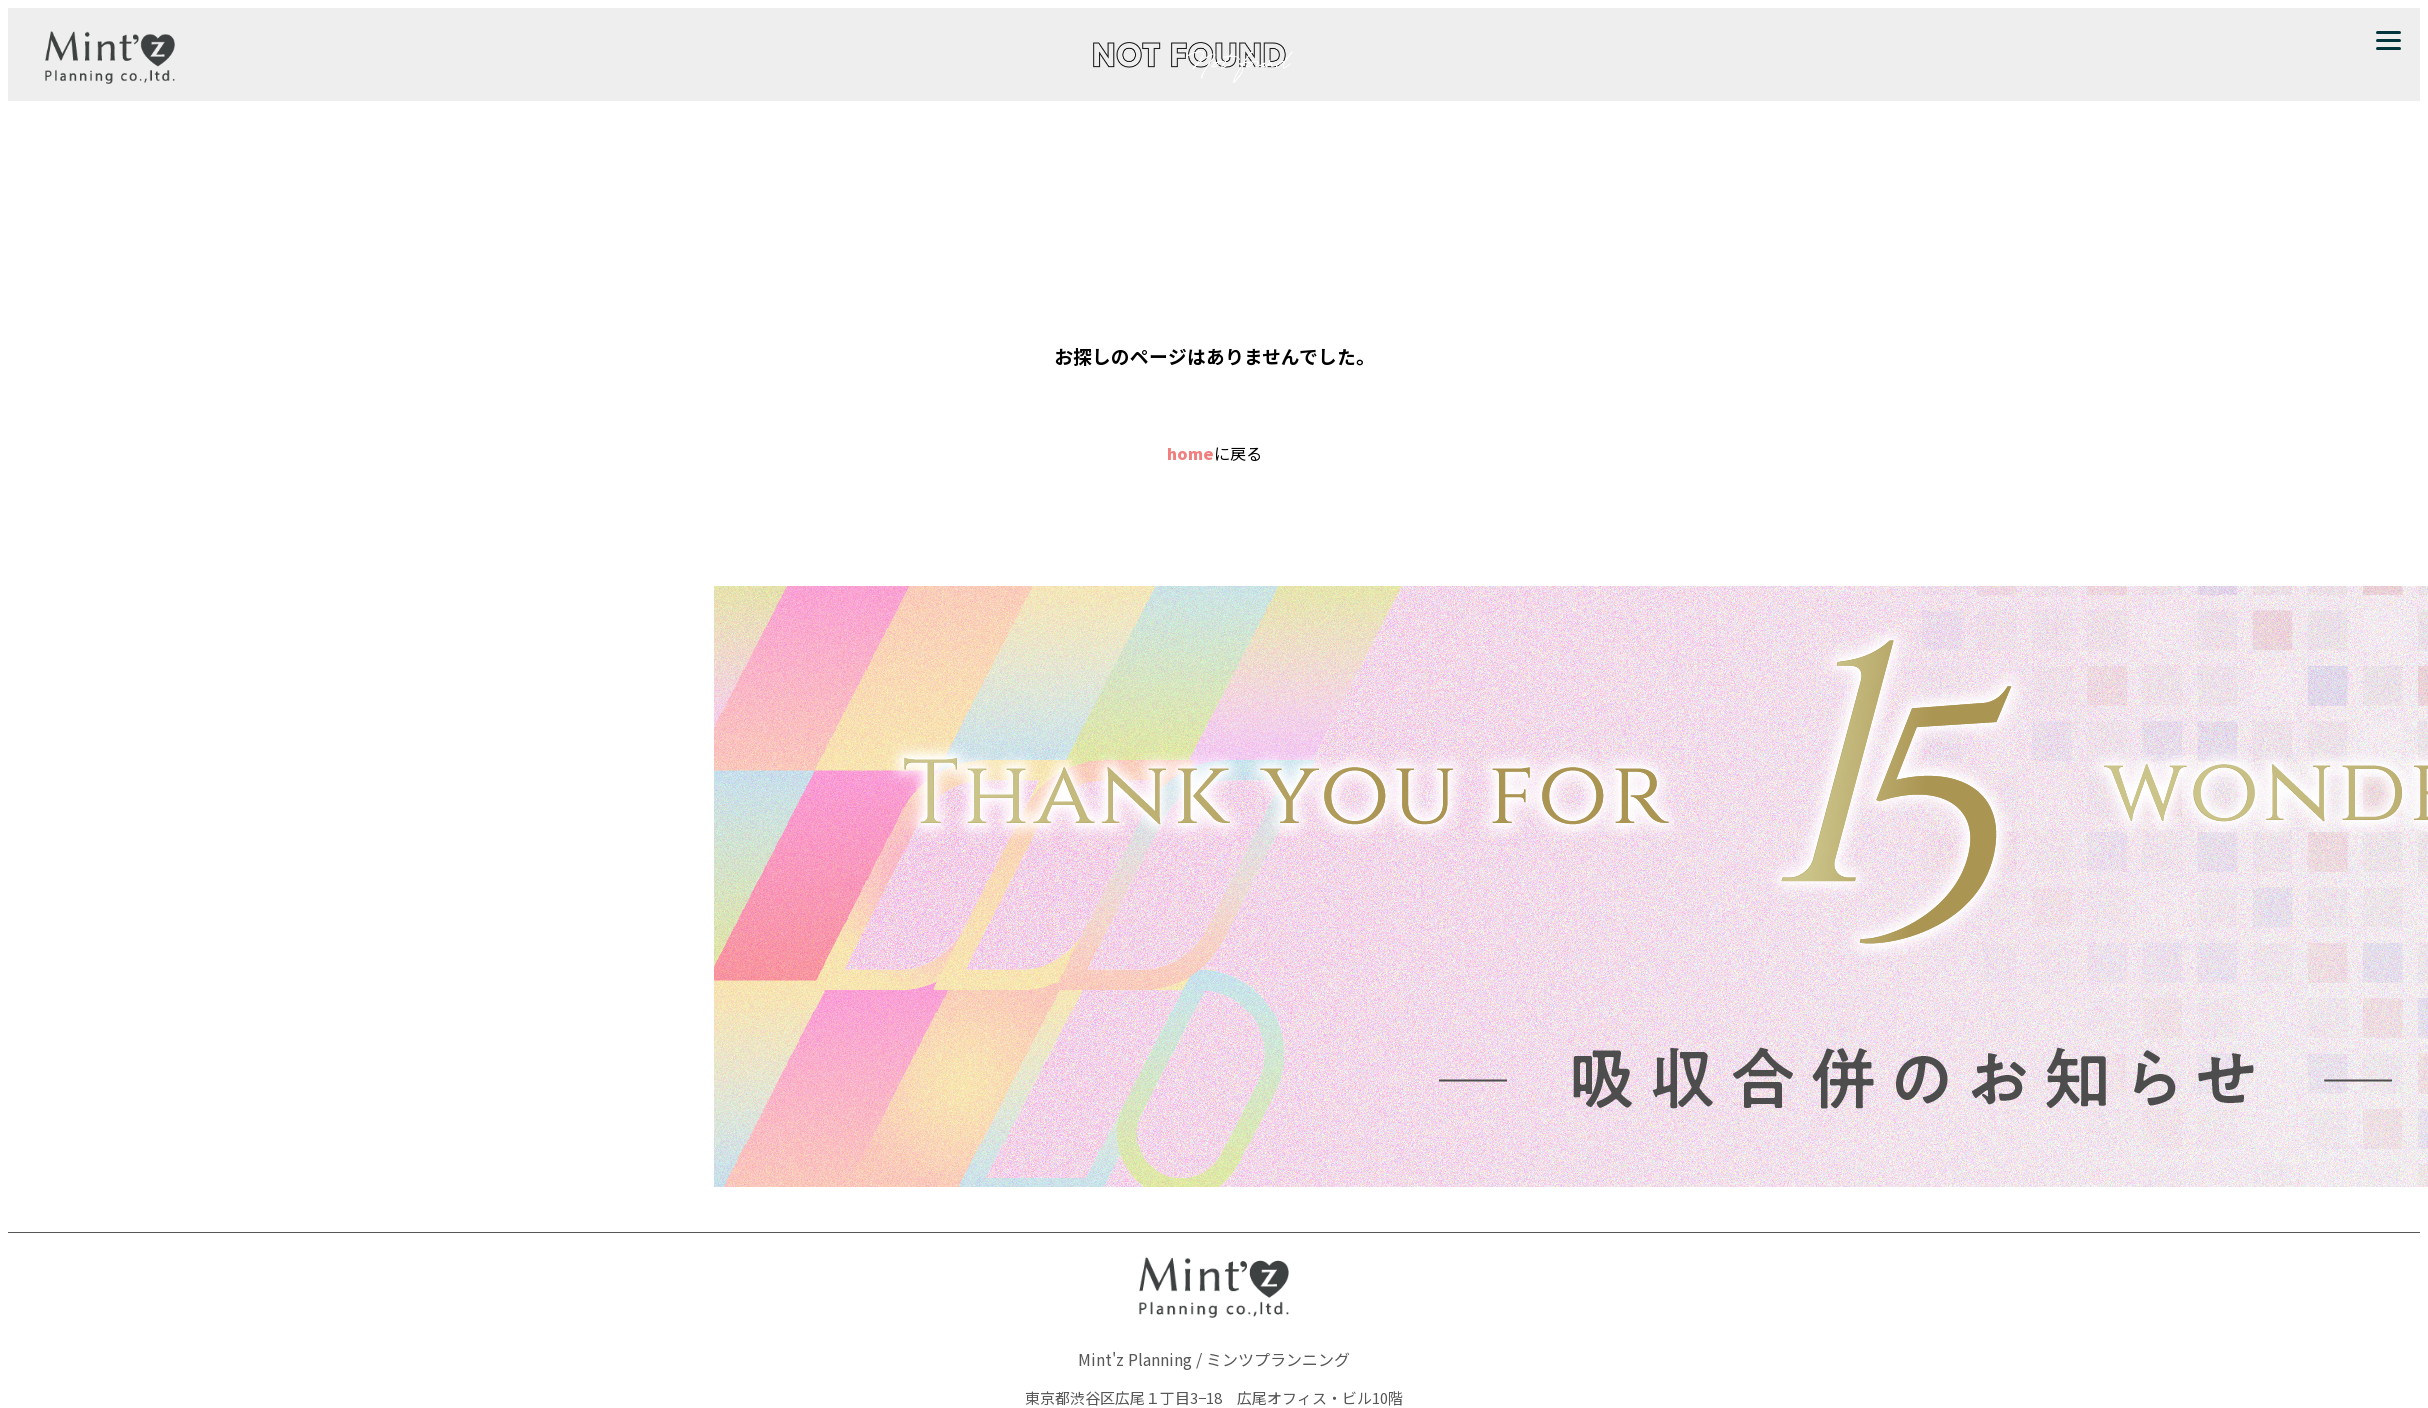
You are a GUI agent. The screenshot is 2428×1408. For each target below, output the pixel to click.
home (1190, 453)
